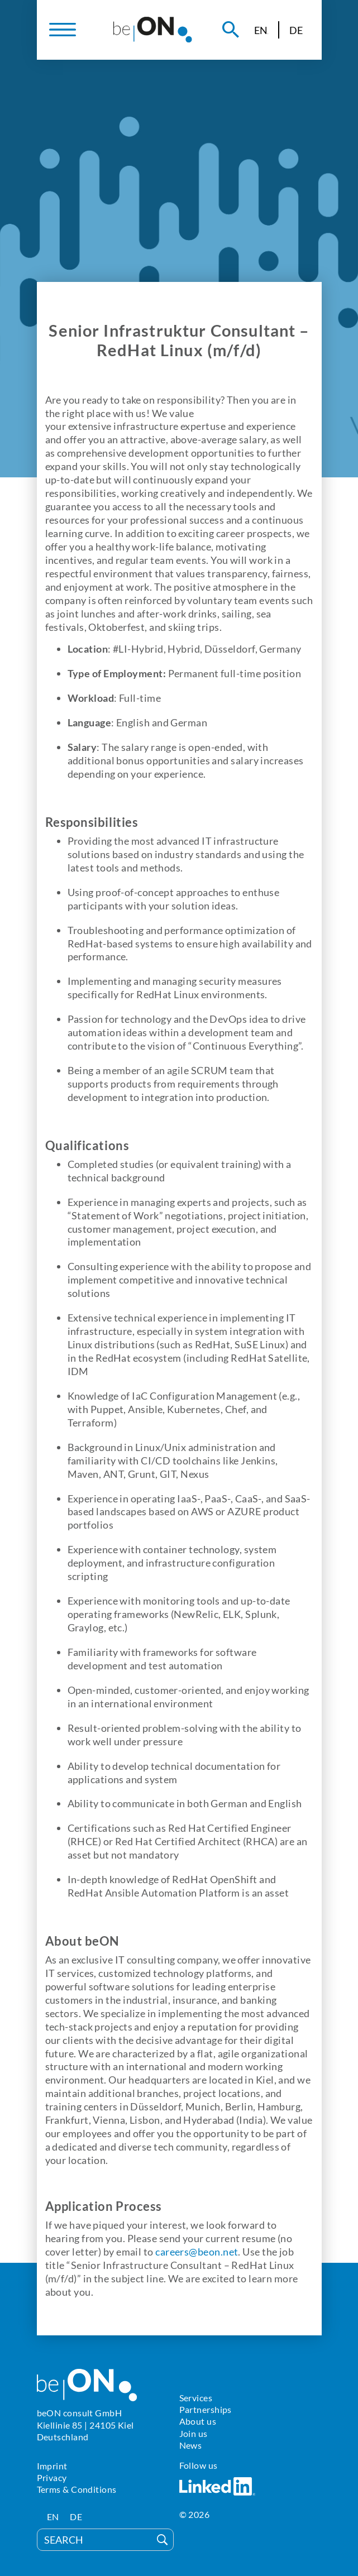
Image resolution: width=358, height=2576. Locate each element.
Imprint (52, 2465)
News (190, 2445)
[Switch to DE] (296, 30)
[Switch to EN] (261, 30)
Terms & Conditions (77, 2489)
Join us (193, 2433)
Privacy (52, 2477)
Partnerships (205, 2409)
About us (198, 2421)
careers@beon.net (196, 2251)
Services (196, 2397)
